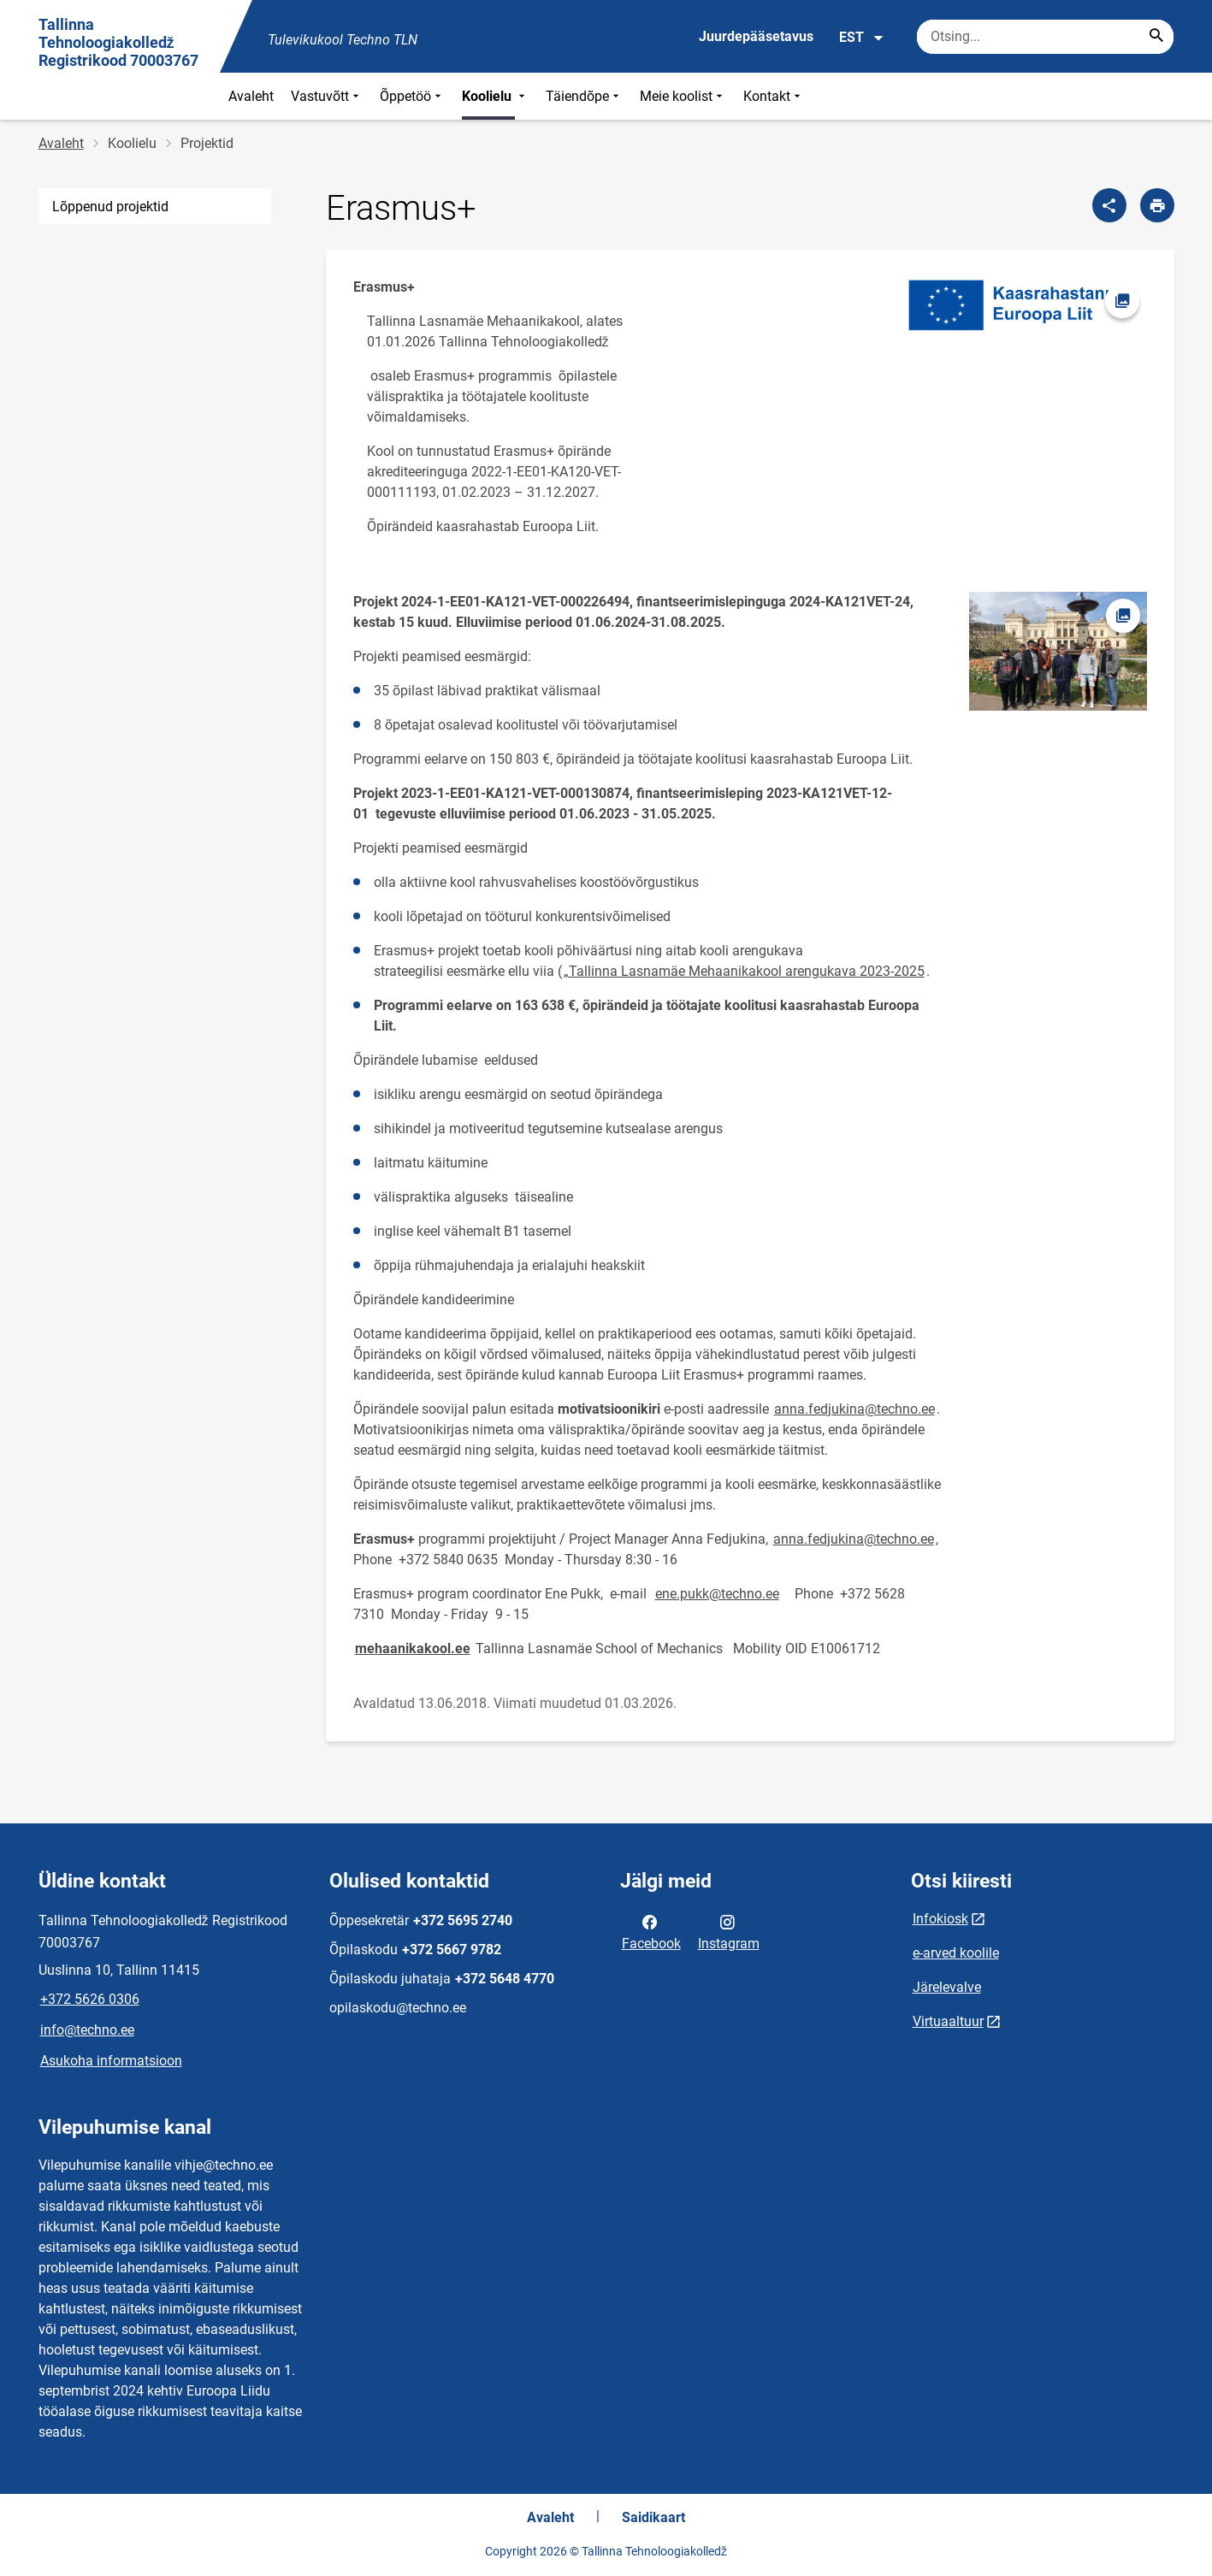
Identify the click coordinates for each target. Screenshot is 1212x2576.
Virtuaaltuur (948, 2021)
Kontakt (773, 96)
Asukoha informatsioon (111, 2061)
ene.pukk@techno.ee (717, 1594)
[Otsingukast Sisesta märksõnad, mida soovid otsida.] (1045, 37)
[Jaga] (1109, 205)
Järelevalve (947, 1987)
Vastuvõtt (327, 96)
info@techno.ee (87, 2030)
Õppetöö (412, 96)
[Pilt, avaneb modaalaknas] (1023, 305)
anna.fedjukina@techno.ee (854, 1409)
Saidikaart (653, 2517)
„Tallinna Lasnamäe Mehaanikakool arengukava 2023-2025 (744, 971)
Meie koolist (683, 96)
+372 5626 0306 (89, 1999)
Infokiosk (940, 1919)
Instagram (729, 1931)
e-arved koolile (956, 1953)
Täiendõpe (584, 96)
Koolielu (495, 96)
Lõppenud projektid (110, 206)
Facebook (651, 1931)
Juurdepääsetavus (756, 36)
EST (861, 37)
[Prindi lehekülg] (1157, 205)
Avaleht (251, 96)
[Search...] (1156, 36)
